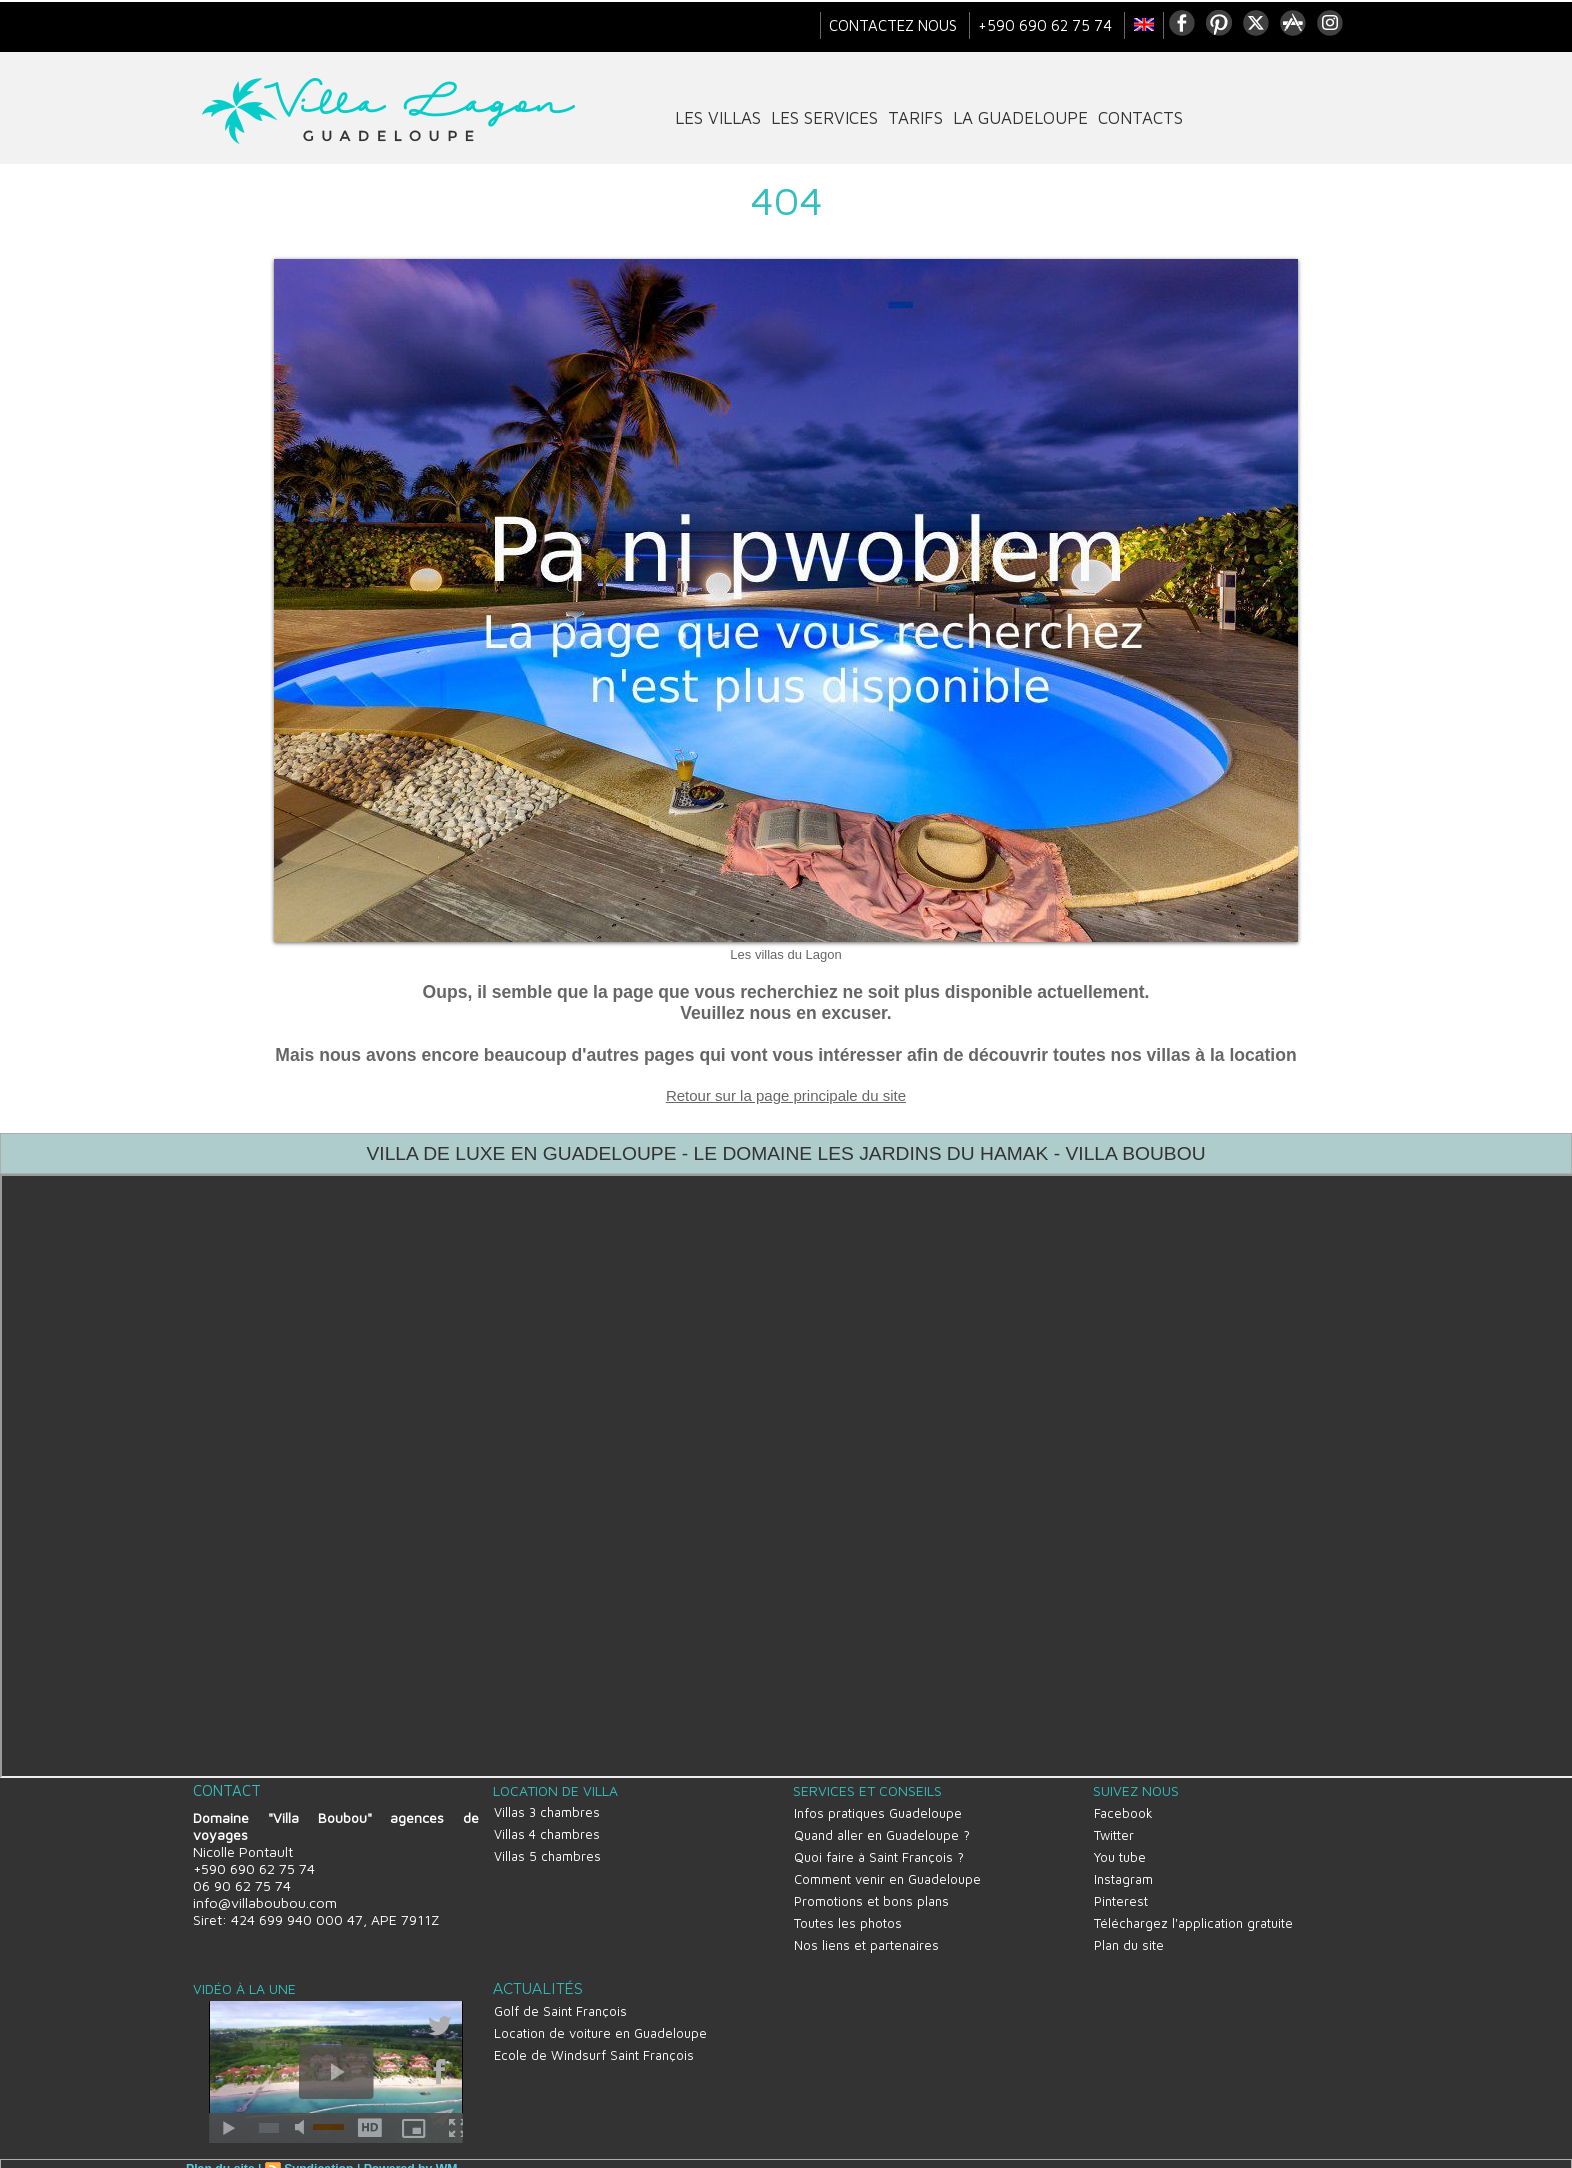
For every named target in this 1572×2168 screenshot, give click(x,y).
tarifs (915, 118)
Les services (824, 118)
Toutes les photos (847, 1911)
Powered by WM (407, 2154)
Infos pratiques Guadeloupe (877, 1811)
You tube (1119, 1851)
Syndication (317, 2154)
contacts (1140, 118)
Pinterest (1120, 1891)
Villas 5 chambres (546, 1850)
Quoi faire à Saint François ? (878, 1851)
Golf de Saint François (559, 1995)
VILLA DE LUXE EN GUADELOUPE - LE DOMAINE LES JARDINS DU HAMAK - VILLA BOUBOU (786, 1153)
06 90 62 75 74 (242, 1884)
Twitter (1113, 1831)
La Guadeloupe (1020, 118)
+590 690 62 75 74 (1047, 25)
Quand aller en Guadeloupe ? (881, 1831)
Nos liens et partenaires (865, 1931)
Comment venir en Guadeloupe (886, 1871)
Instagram (1122, 1871)
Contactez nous (895, 25)
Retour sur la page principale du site (786, 1095)
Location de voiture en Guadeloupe (599, 2015)
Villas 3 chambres (546, 1810)
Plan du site (1128, 1931)
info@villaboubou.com (263, 1901)
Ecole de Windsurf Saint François (593, 2035)
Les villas (718, 118)
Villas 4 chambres (546, 1830)
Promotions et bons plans (870, 1891)
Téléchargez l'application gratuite (1192, 1911)
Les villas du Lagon (785, 954)
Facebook (1122, 1811)
